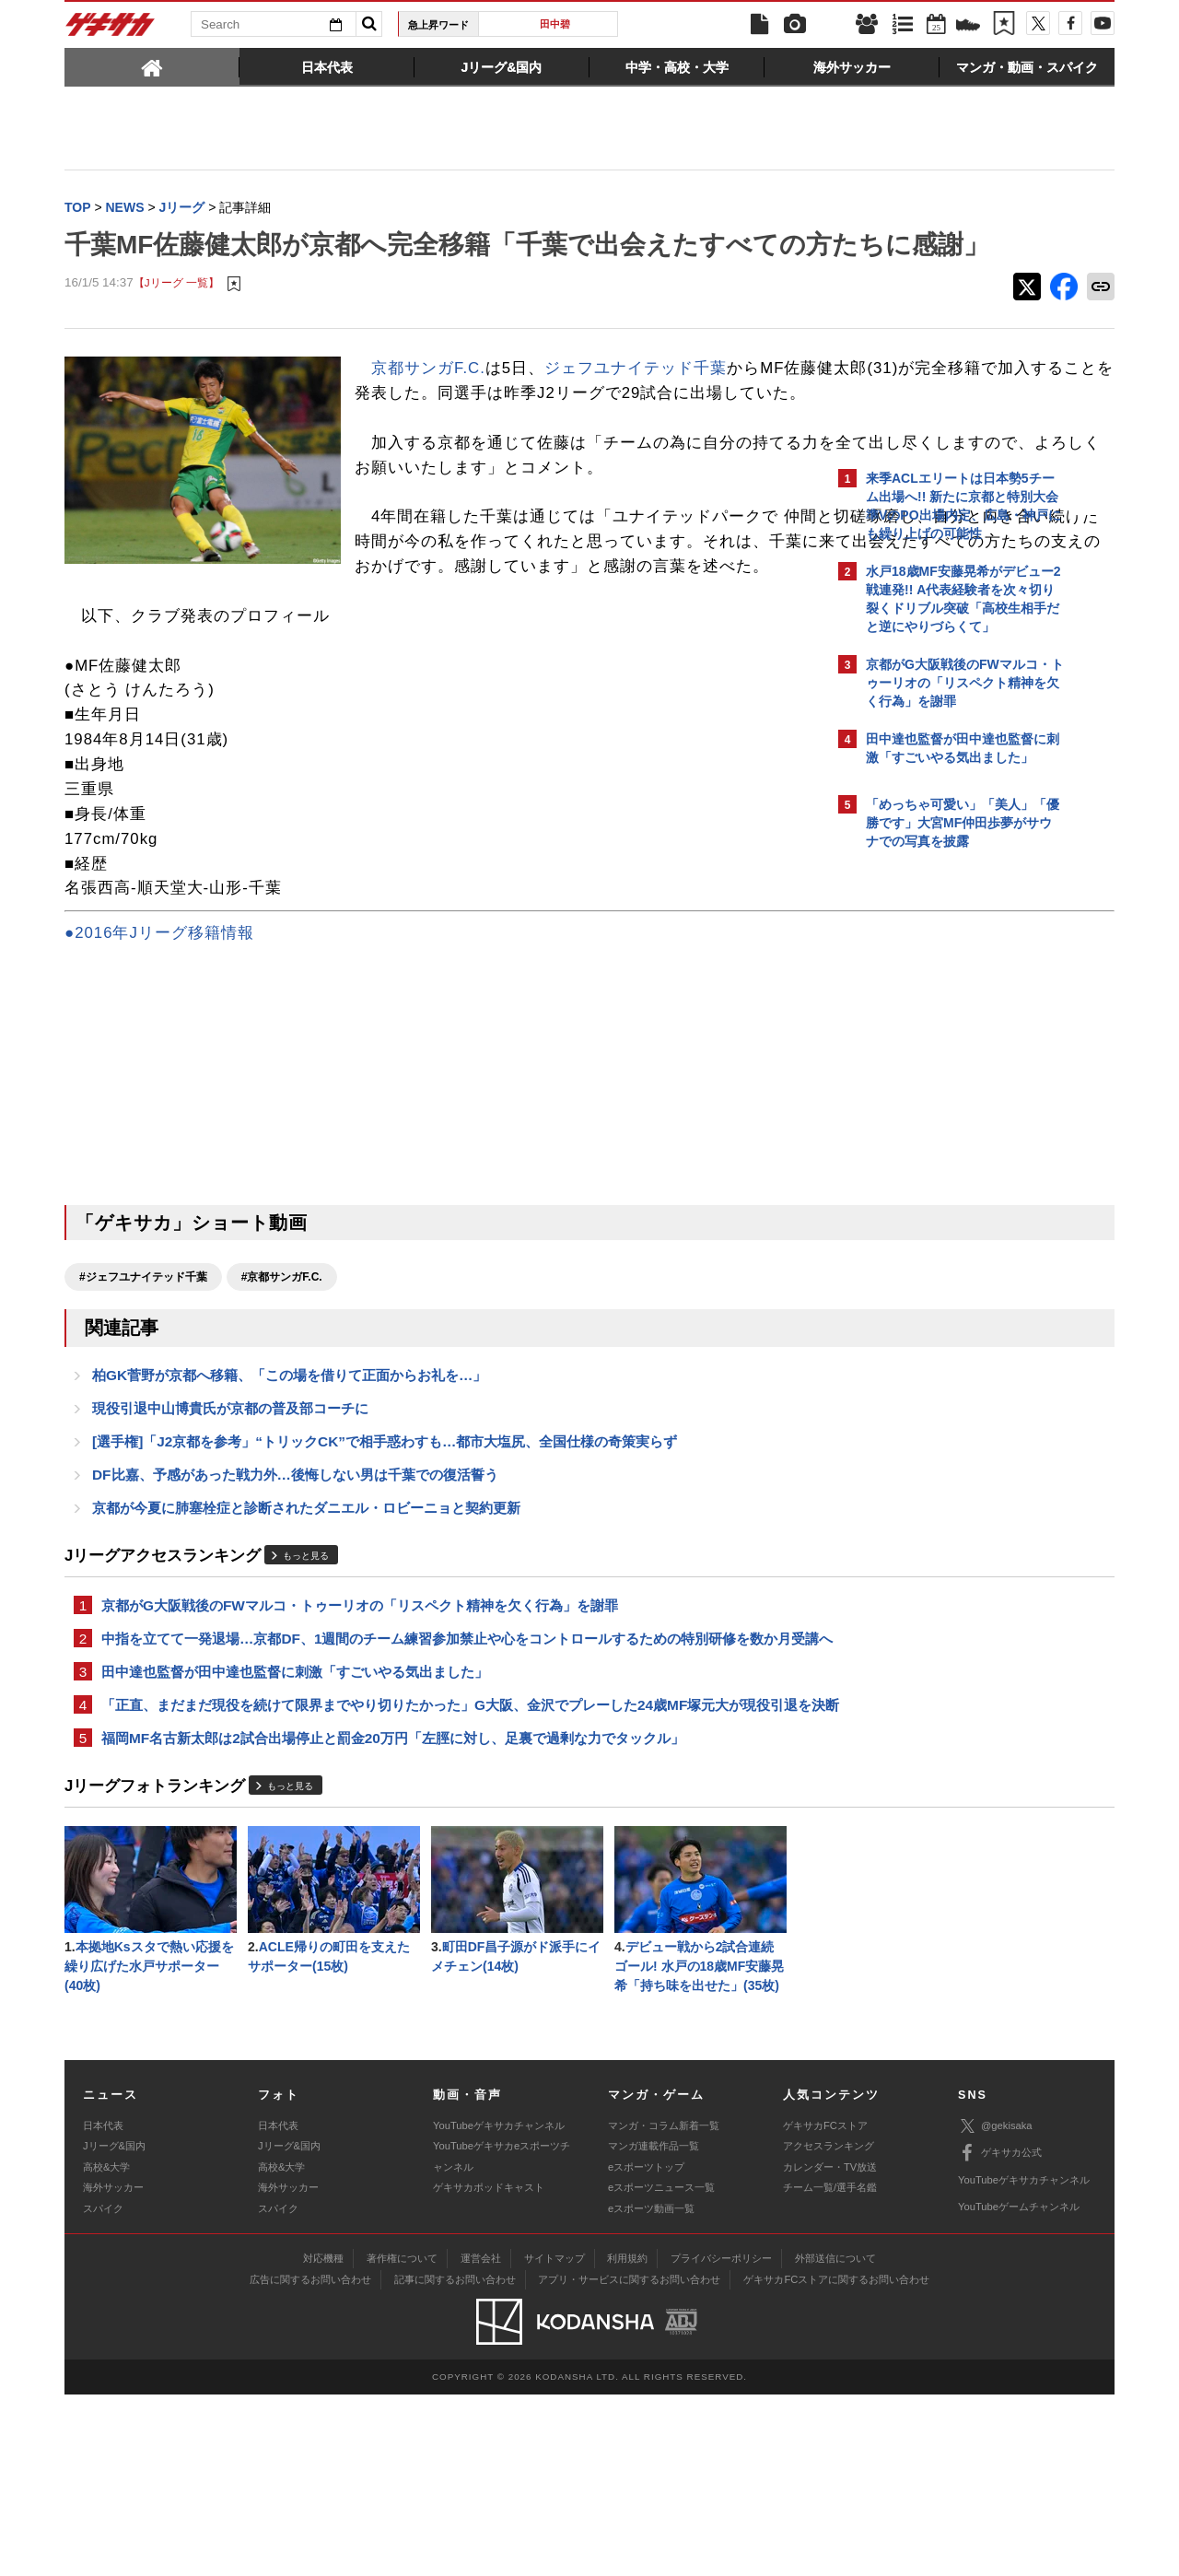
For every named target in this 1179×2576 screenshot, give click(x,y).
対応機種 (323, 2439)
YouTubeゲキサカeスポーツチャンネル (501, 2337)
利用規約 (627, 2439)
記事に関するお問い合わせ (455, 2460)
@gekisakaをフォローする (940, 1138)
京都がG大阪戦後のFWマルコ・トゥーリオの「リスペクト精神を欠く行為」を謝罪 (359, 1731)
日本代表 (103, 2307)
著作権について (402, 2439)
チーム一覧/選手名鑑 (830, 2368)
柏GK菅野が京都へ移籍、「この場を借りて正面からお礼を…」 (289, 1491)
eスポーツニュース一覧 (661, 2368)
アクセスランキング (828, 2327)
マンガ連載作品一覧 (653, 2327)
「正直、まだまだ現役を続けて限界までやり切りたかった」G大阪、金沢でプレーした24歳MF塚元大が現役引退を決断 (442, 1867)
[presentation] (151, 66)
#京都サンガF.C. (281, 1390)
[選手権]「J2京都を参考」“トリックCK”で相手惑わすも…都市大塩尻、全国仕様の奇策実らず (384, 1561)
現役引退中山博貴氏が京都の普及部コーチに (230, 1526)
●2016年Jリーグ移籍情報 (159, 1046)
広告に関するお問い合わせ (310, 2460)
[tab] (151, 66)
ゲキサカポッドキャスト (488, 2368)
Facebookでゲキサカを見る (942, 1176)
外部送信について (835, 2439)
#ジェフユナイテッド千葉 (143, 1390)
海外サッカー (113, 2368)
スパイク (103, 2389)
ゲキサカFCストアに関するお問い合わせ (836, 2460)
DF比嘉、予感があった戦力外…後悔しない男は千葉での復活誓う (295, 1596)
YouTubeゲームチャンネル (1019, 2388)
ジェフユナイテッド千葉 (635, 407)
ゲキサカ (110, 29)
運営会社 (481, 2439)
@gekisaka (995, 2307)
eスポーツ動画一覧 (651, 2389)
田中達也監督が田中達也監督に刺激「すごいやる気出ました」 (294, 1822)
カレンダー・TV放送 (830, 2347)
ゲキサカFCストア (825, 2307)
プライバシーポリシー (721, 2439)
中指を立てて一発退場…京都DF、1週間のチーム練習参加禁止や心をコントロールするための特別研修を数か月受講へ (446, 1776)
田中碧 (555, 23)
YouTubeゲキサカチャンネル (499, 2307)
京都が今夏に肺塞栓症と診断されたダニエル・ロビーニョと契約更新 (306, 1631)
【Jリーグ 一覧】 (176, 322)
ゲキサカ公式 (1000, 2334)
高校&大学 (106, 2347)
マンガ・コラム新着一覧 (663, 2307)
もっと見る (306, 1679)
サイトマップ (554, 2439)
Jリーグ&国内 (114, 2327)
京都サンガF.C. (428, 407)
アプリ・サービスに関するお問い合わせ (629, 2460)
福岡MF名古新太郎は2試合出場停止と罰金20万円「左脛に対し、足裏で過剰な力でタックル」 (392, 1913)
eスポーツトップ (646, 2347)
